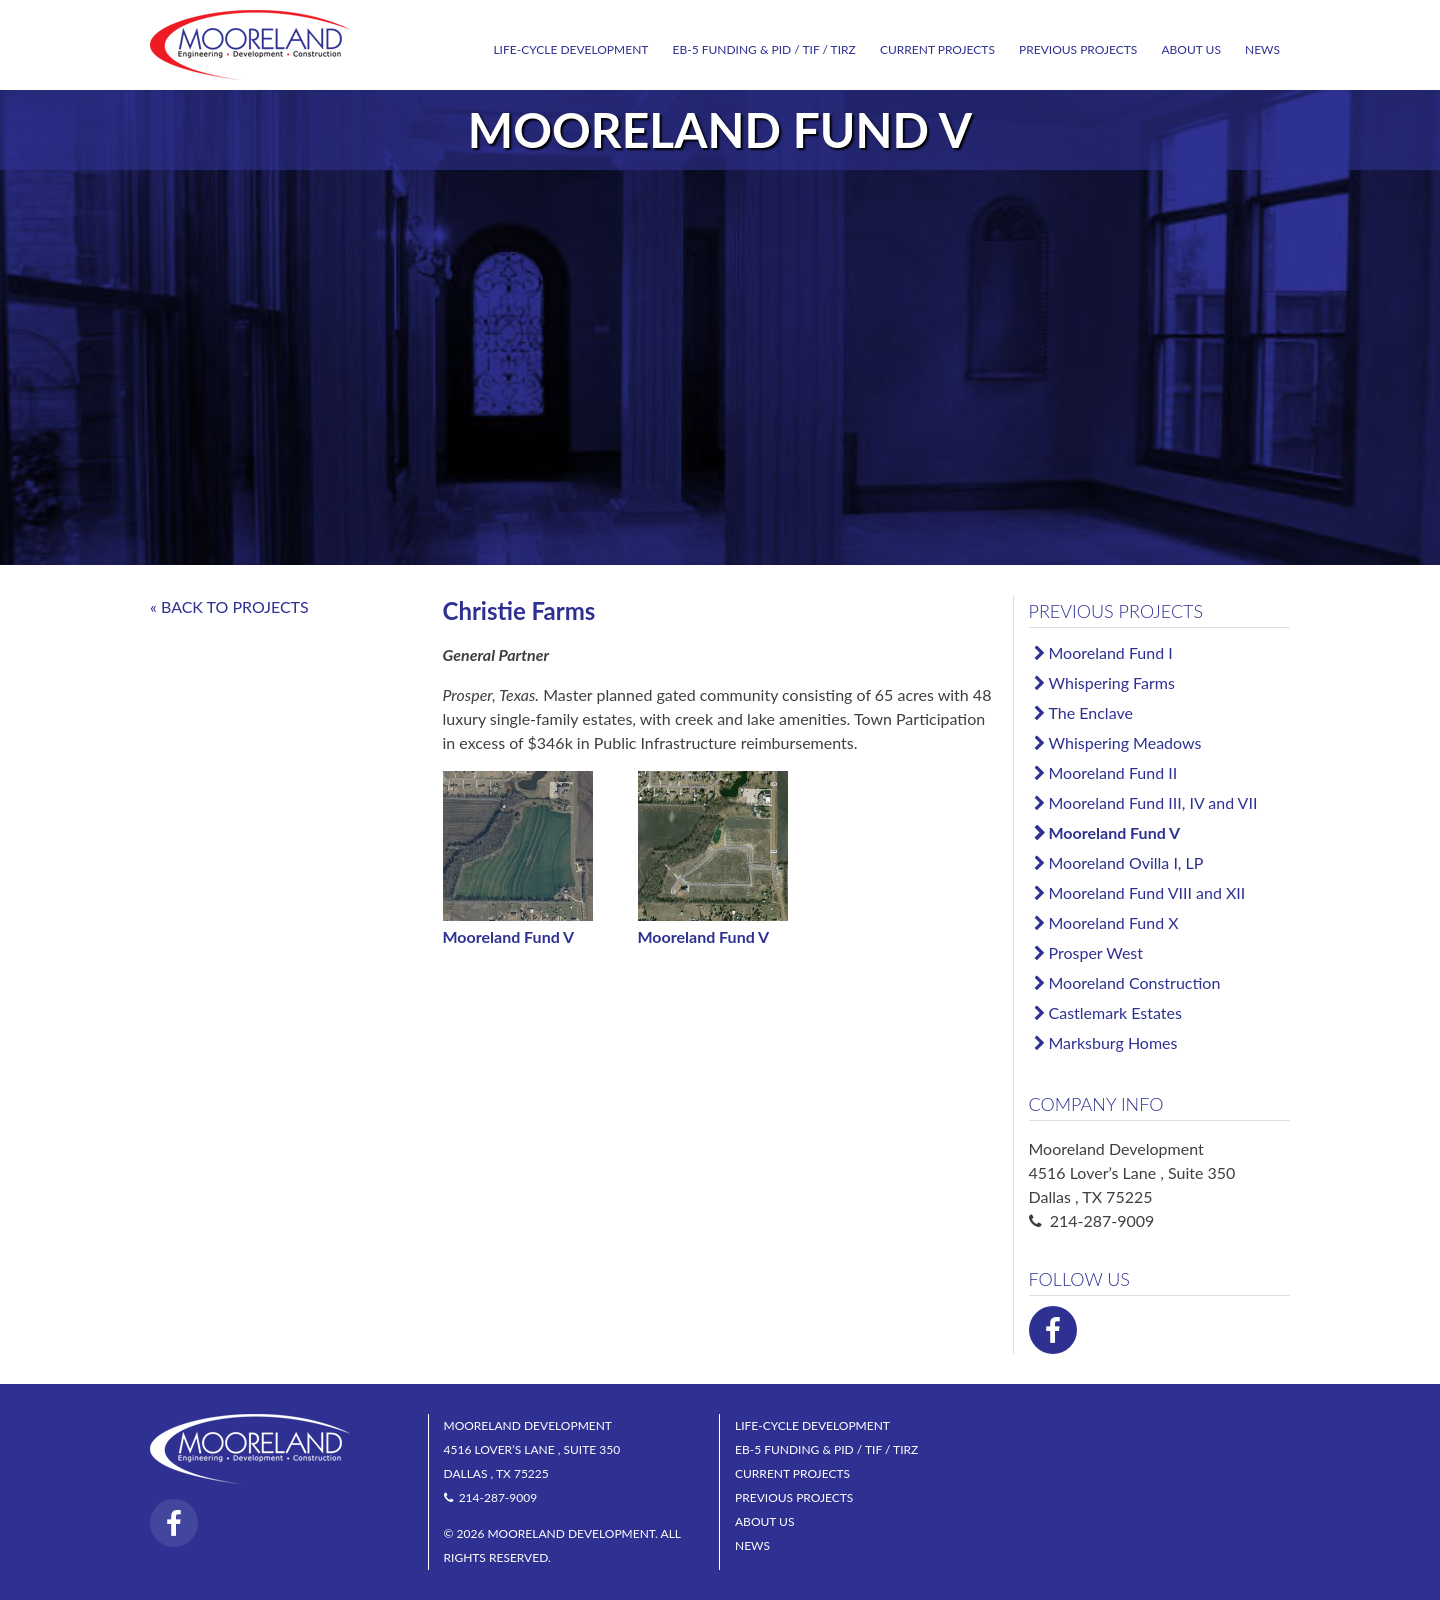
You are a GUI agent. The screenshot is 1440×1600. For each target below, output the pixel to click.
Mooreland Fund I (1111, 652)
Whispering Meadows (1125, 742)
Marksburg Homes (1113, 1042)
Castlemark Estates (1115, 1012)
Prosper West (1096, 952)
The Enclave (1091, 712)
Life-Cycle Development (570, 49)
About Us (1190, 49)
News (1262, 49)
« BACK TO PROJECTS (229, 606)
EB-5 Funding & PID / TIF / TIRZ (764, 49)
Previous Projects (1078, 49)
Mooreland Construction (1135, 982)
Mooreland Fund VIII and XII (1147, 892)
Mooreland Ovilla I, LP (1126, 862)
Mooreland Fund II (1113, 772)
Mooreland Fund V (1115, 832)
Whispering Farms (1112, 682)
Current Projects (937, 49)
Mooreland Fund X (1114, 922)
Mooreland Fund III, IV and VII (1153, 802)
